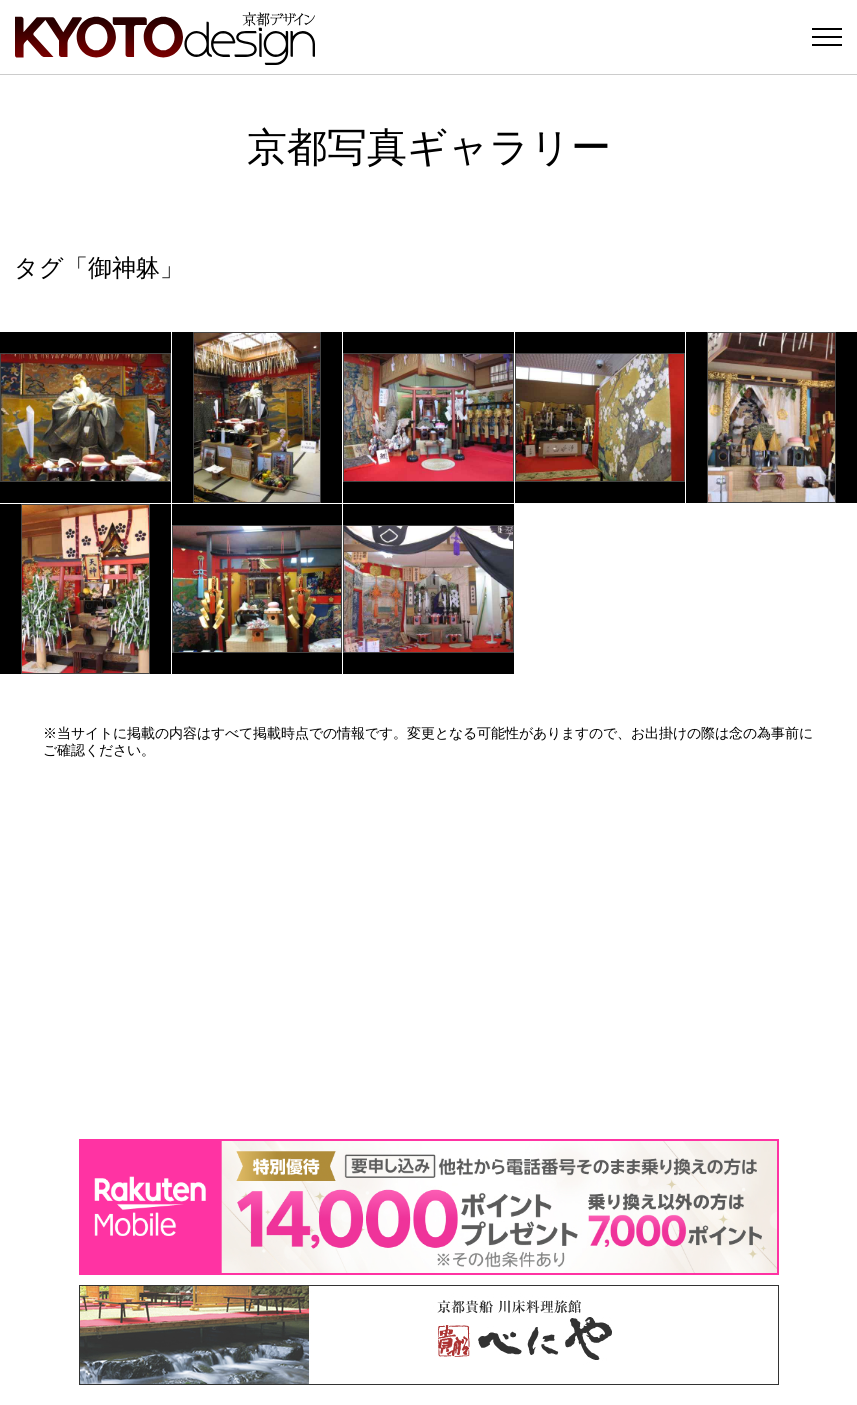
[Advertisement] (429, 949)
